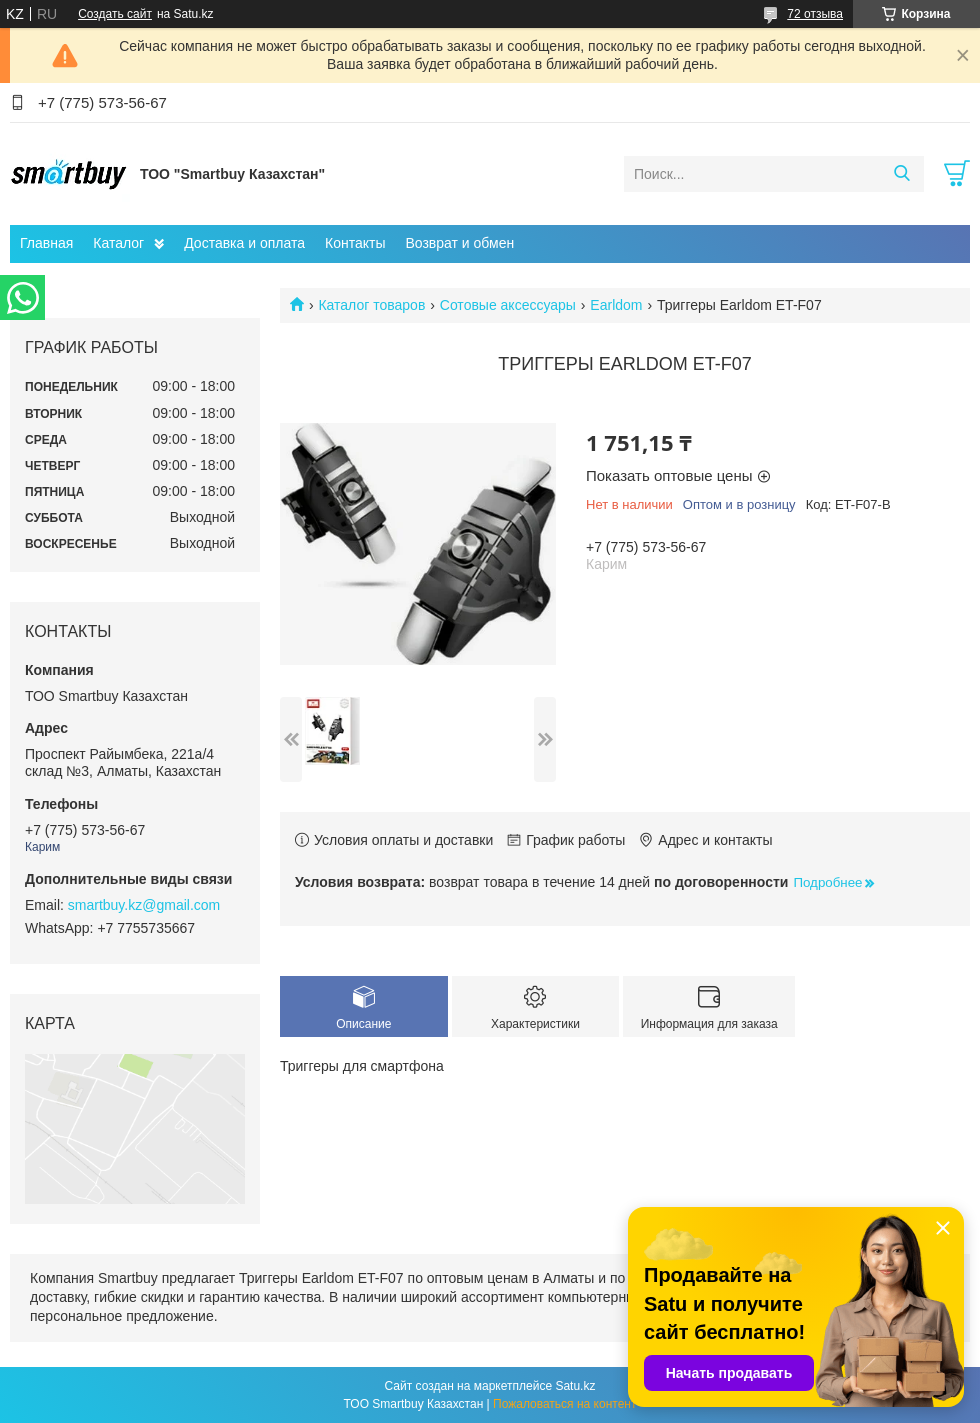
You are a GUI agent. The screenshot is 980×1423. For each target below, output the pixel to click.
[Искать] (901, 174)
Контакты (355, 243)
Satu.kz (575, 1386)
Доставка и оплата (244, 243)
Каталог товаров (371, 305)
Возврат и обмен (459, 243)
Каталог (118, 243)
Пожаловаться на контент (564, 1404)
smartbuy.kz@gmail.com (144, 905)
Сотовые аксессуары (508, 305)
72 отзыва (815, 14)
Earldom (616, 305)
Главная (46, 243)
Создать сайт (115, 14)
